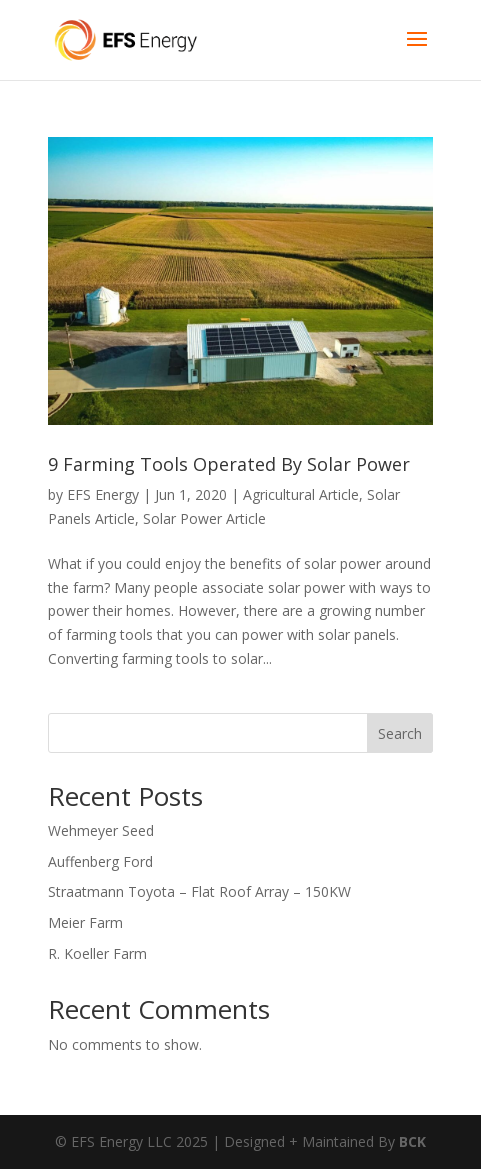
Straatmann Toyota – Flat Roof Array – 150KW (199, 891)
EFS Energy (103, 494)
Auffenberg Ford (100, 861)
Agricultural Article (301, 494)
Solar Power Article (204, 518)
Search (400, 733)
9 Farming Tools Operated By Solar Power (229, 464)
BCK (412, 1141)
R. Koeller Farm (97, 953)
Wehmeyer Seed (101, 830)
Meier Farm (85, 922)
